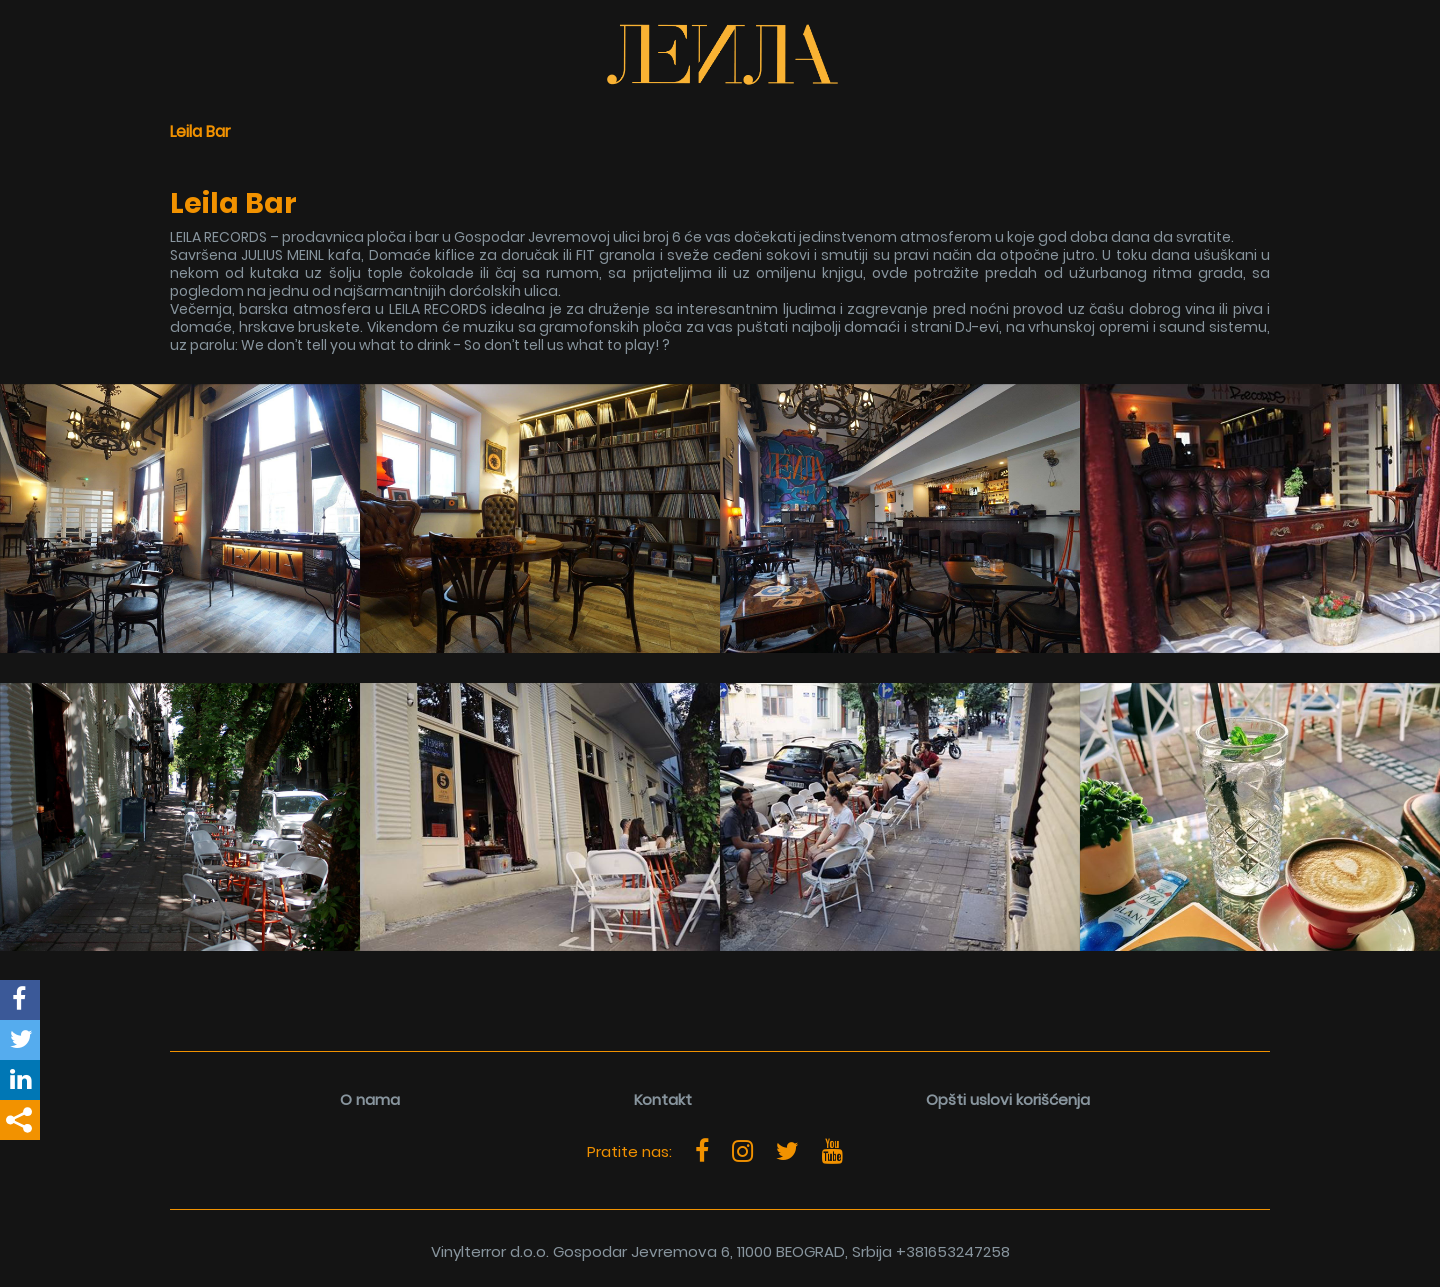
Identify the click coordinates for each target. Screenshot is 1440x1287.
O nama (370, 1099)
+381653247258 (953, 1251)
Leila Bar (200, 131)
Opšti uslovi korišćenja (1008, 1099)
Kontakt (663, 1099)
